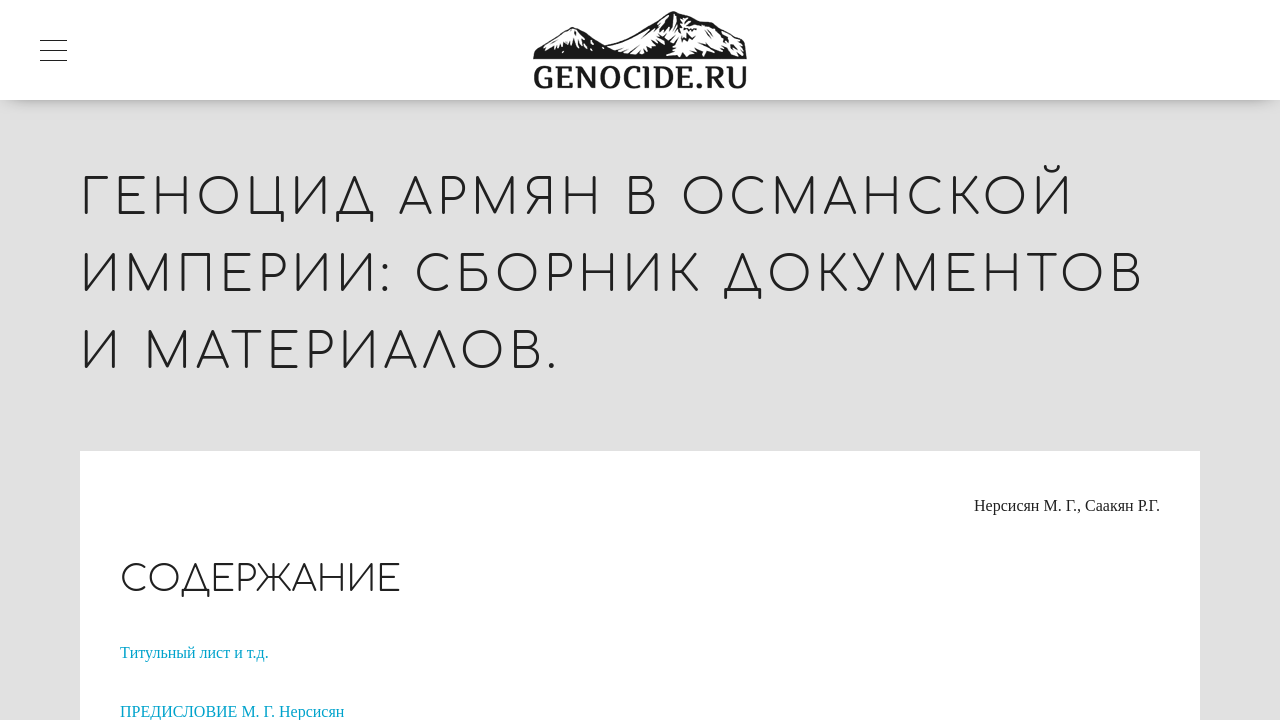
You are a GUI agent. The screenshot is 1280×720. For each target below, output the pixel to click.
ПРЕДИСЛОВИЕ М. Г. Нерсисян (232, 711)
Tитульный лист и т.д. (194, 652)
